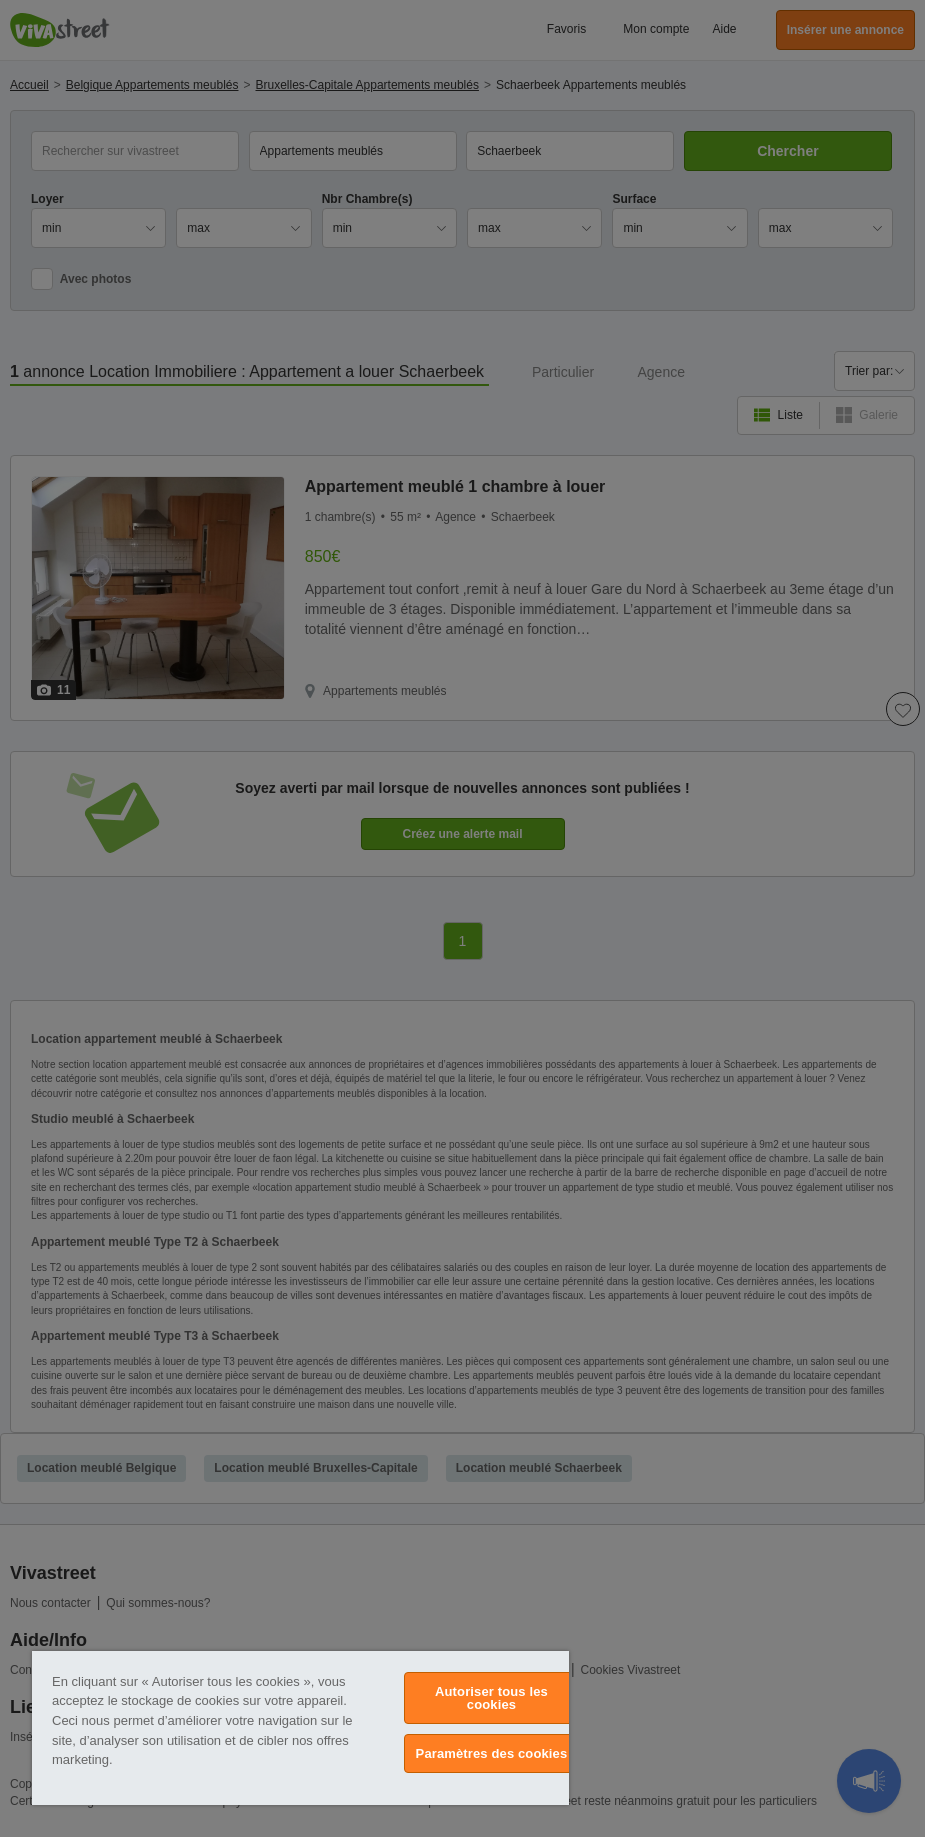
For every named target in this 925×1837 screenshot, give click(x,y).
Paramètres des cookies (492, 1753)
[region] (300, 1728)
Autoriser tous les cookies (491, 1698)
